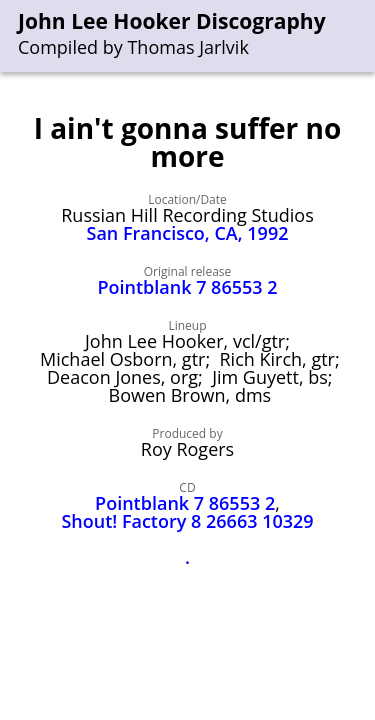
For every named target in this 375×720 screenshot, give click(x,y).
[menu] (361, 36)
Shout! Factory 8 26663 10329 (187, 521)
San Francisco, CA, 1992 (188, 233)
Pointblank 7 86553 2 (187, 287)
